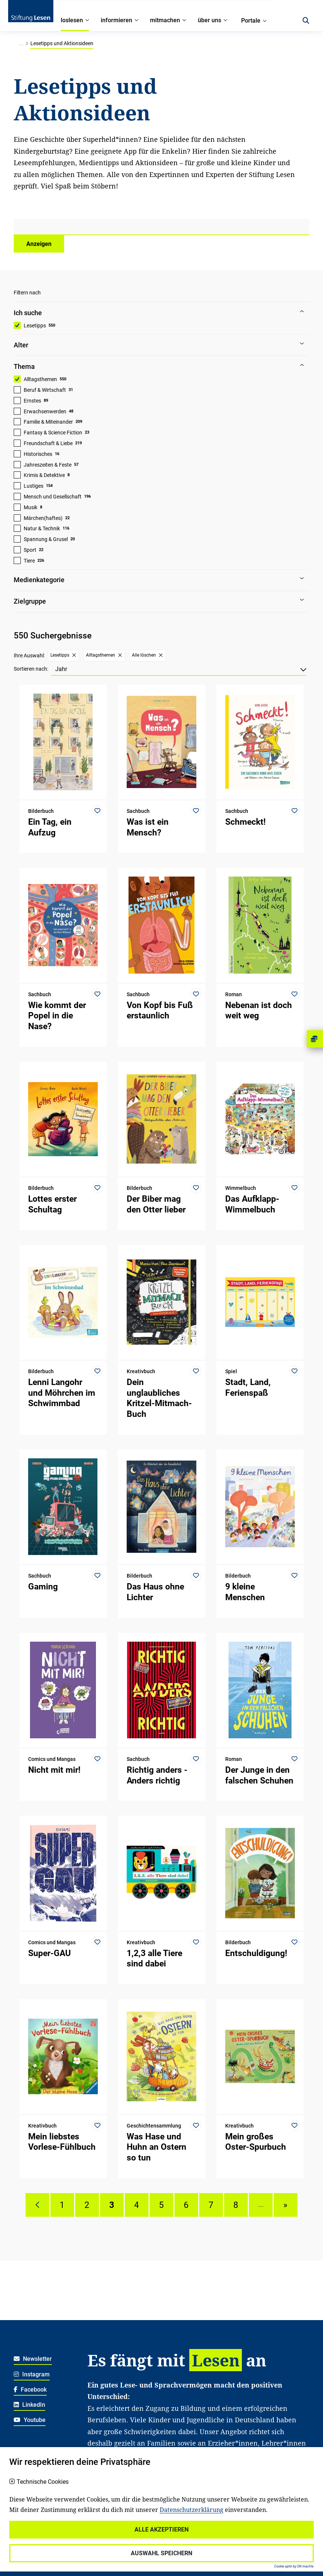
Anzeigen (38, 243)
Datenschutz (30, 2532)
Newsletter (33, 2358)
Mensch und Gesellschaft (52, 497)
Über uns (129, 2520)
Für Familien (233, 2520)
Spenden (194, 2520)
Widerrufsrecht (33, 2520)
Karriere (97, 2520)
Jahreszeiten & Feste (47, 465)
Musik (30, 507)
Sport (30, 550)
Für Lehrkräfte (164, 2532)
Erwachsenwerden (45, 411)
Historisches (38, 454)
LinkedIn (29, 2404)
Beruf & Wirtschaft (45, 390)
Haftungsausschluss (41, 2543)
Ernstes (32, 401)
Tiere (29, 561)
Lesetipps (35, 325)
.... (261, 2205)
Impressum (28, 2555)
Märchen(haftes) (43, 518)
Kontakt (162, 2520)
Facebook (30, 2389)
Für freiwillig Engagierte (118, 2543)
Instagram (32, 2374)
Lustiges (33, 486)
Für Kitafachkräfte (111, 2532)
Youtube (30, 2419)
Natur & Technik (42, 528)
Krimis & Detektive (44, 475)
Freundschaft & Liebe (48, 443)
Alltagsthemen (40, 379)
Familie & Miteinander (48, 422)
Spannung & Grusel (46, 539)
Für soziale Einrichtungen (226, 2532)
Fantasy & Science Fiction (53, 433)
